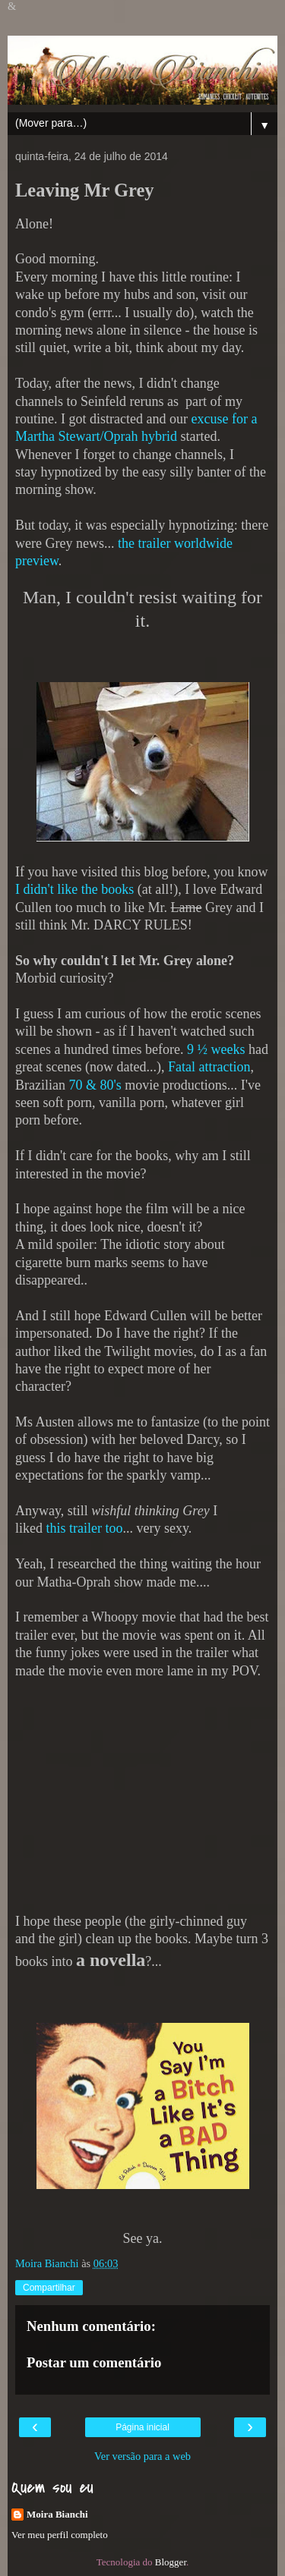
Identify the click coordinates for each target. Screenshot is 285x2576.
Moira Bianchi (57, 2514)
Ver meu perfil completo (59, 2534)
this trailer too (84, 1528)
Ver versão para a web (142, 2456)
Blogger (170, 2562)
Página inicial (142, 2427)
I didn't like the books (74, 889)
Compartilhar (49, 2287)
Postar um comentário (94, 2362)
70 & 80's (96, 1085)
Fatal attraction (209, 1066)
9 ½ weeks (216, 1049)
